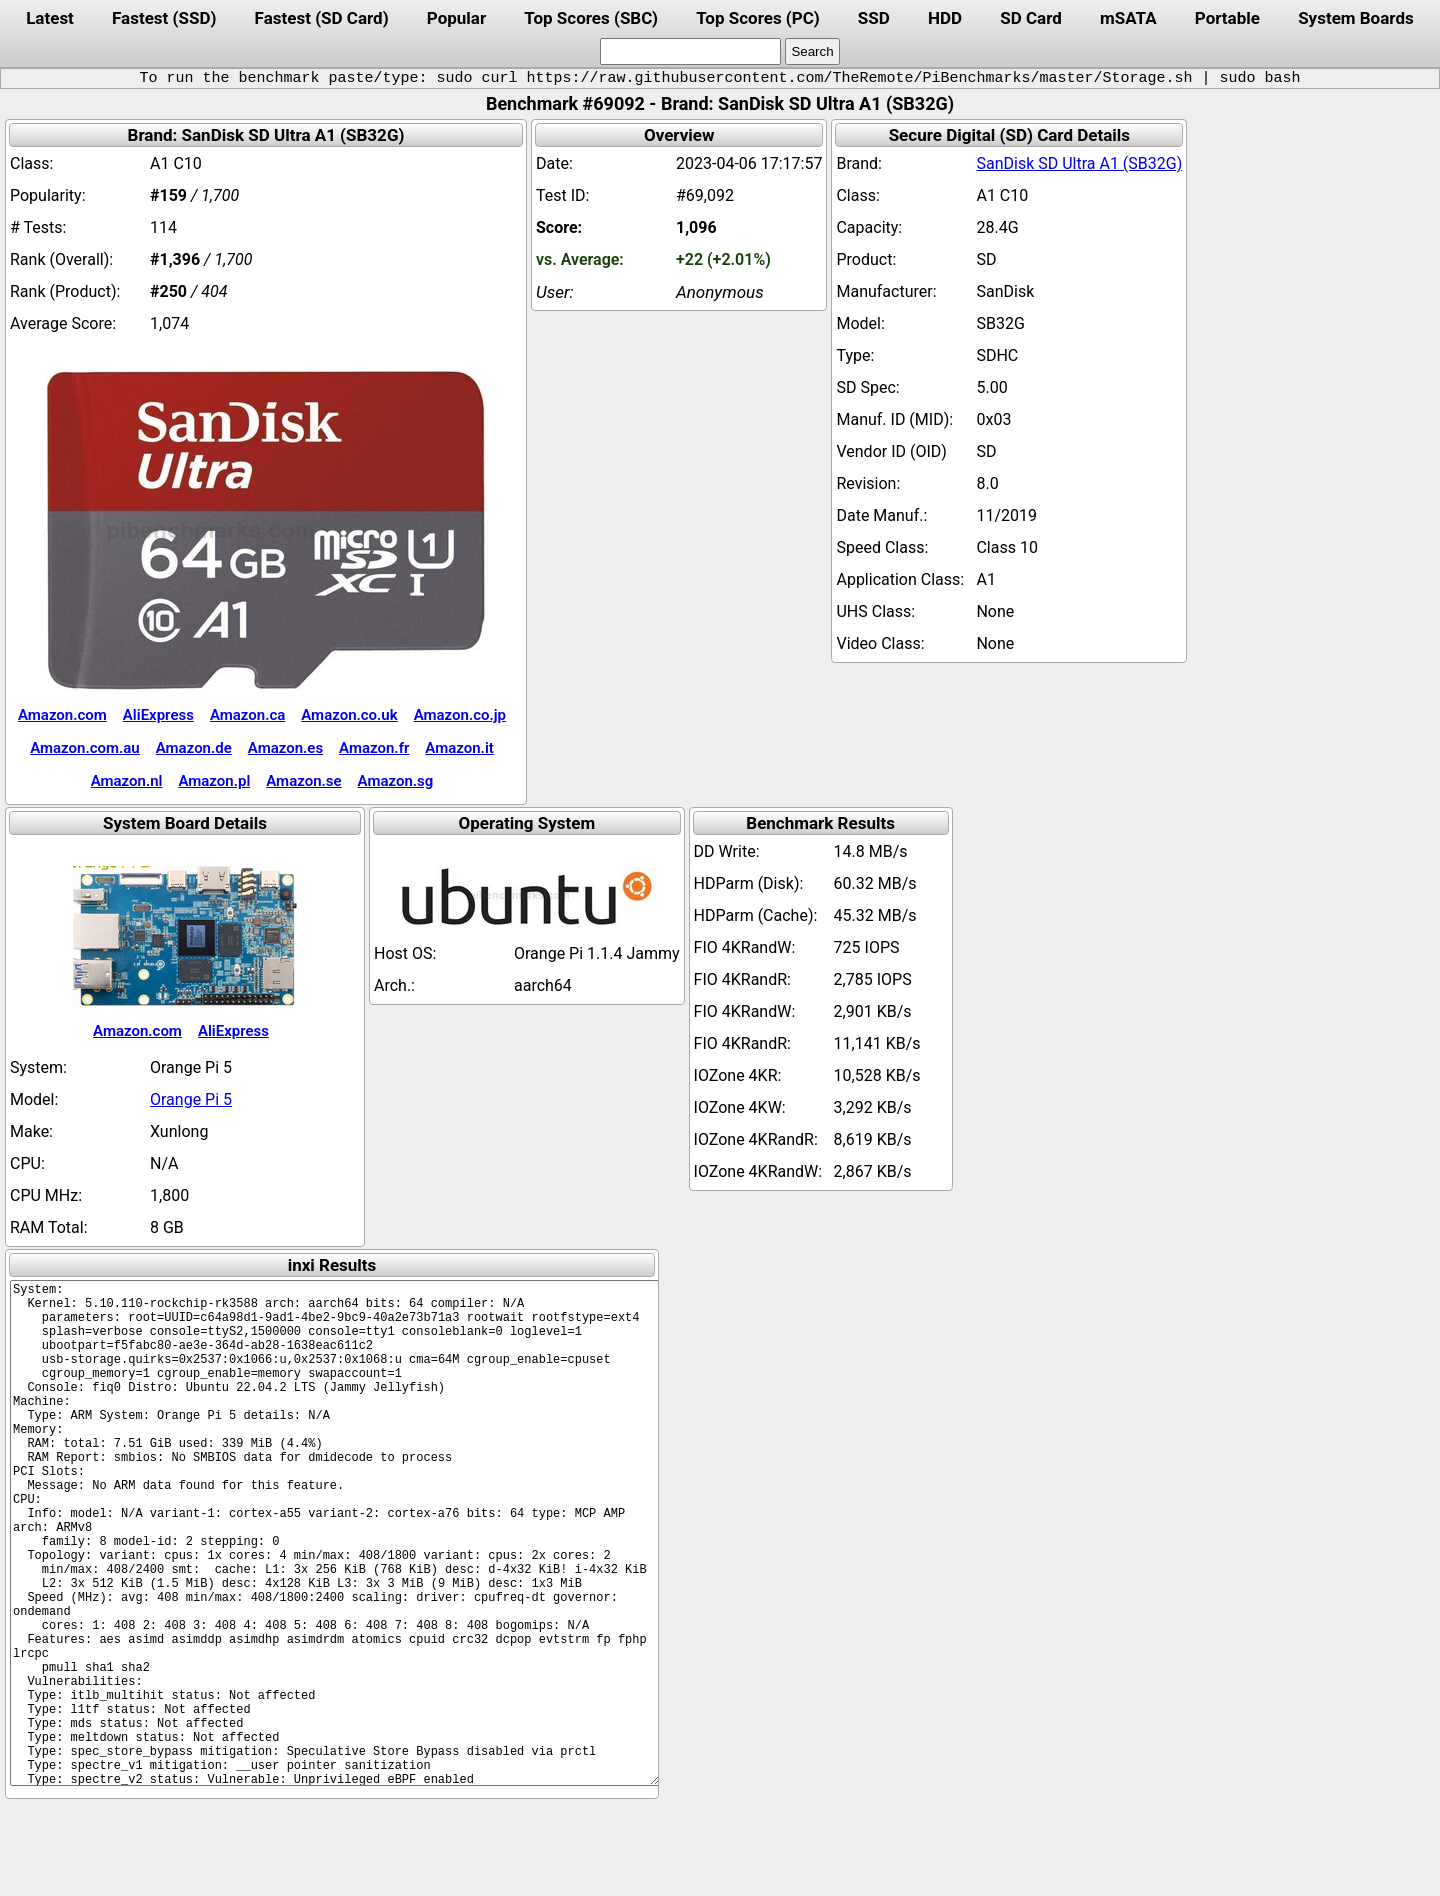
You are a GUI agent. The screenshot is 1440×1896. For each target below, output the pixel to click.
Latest (50, 18)
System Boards (1356, 18)
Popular (456, 18)
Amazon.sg (396, 781)
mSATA (1128, 18)
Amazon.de (194, 748)
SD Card (1031, 18)
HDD (945, 18)
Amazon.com (62, 715)
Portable (1227, 18)
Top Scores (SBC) (591, 18)
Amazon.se (303, 781)
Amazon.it (459, 748)
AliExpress (158, 715)
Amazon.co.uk (349, 715)
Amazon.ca (247, 715)
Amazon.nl (127, 781)
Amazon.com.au (85, 748)
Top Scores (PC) (757, 18)
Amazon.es (285, 748)
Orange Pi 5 (191, 1099)
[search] (690, 51)
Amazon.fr (374, 748)
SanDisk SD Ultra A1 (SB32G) (1079, 163)
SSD (874, 18)
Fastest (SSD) (164, 18)
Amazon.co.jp (460, 715)
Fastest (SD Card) (322, 18)
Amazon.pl (214, 781)
